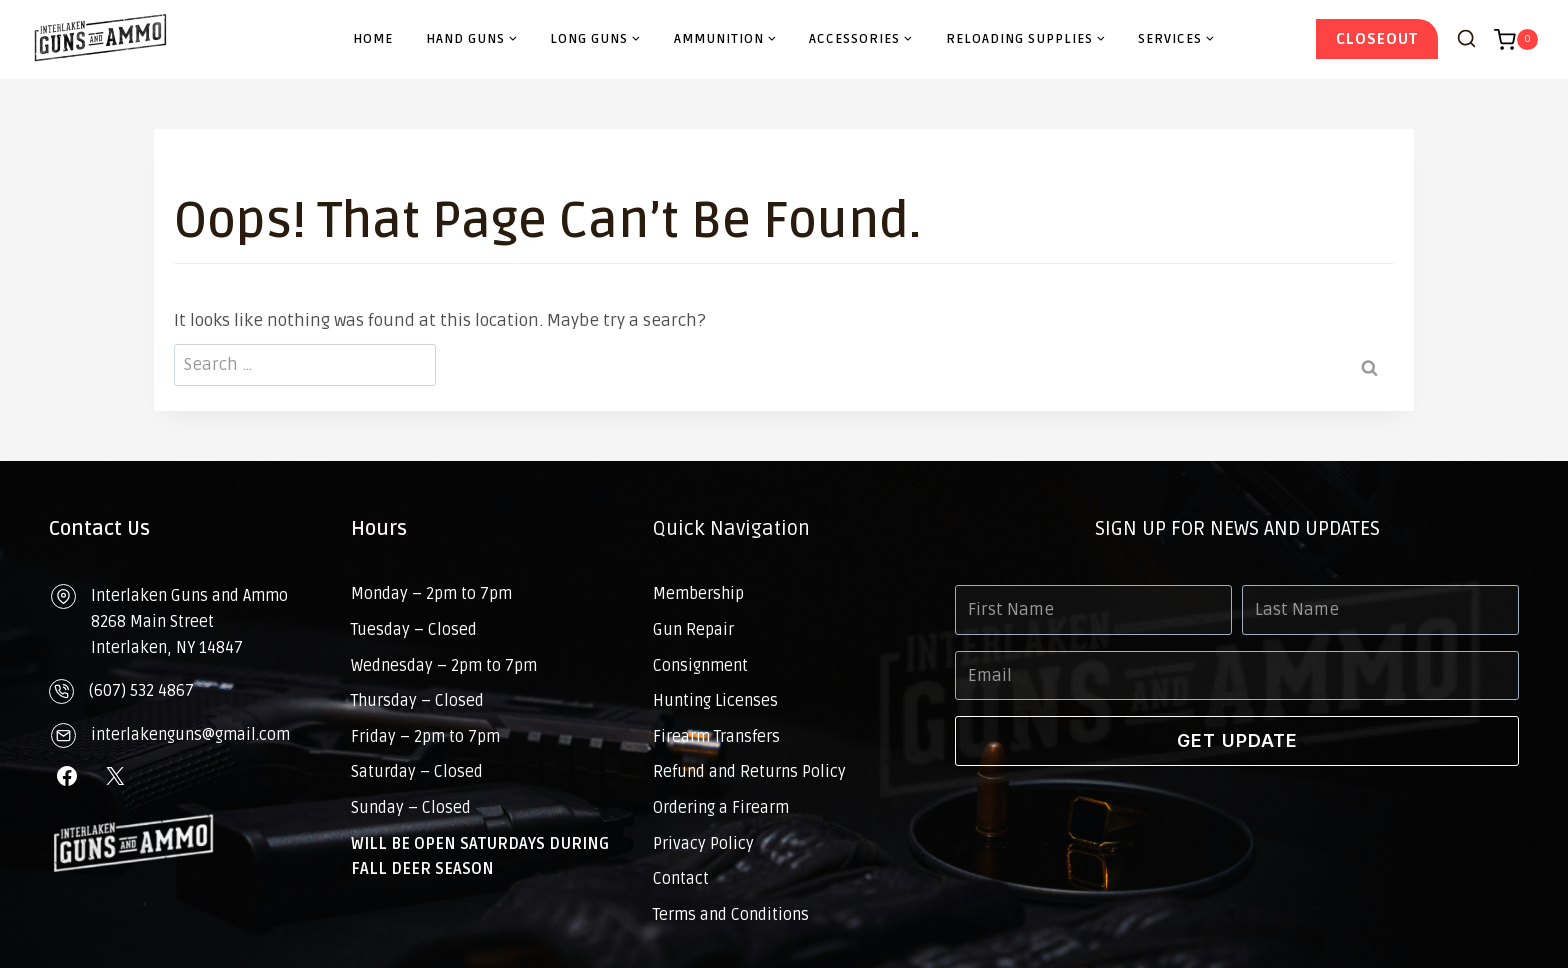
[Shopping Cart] (1516, 40)
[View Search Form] (1466, 39)
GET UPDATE (1237, 740)
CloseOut (1377, 39)
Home (373, 39)
